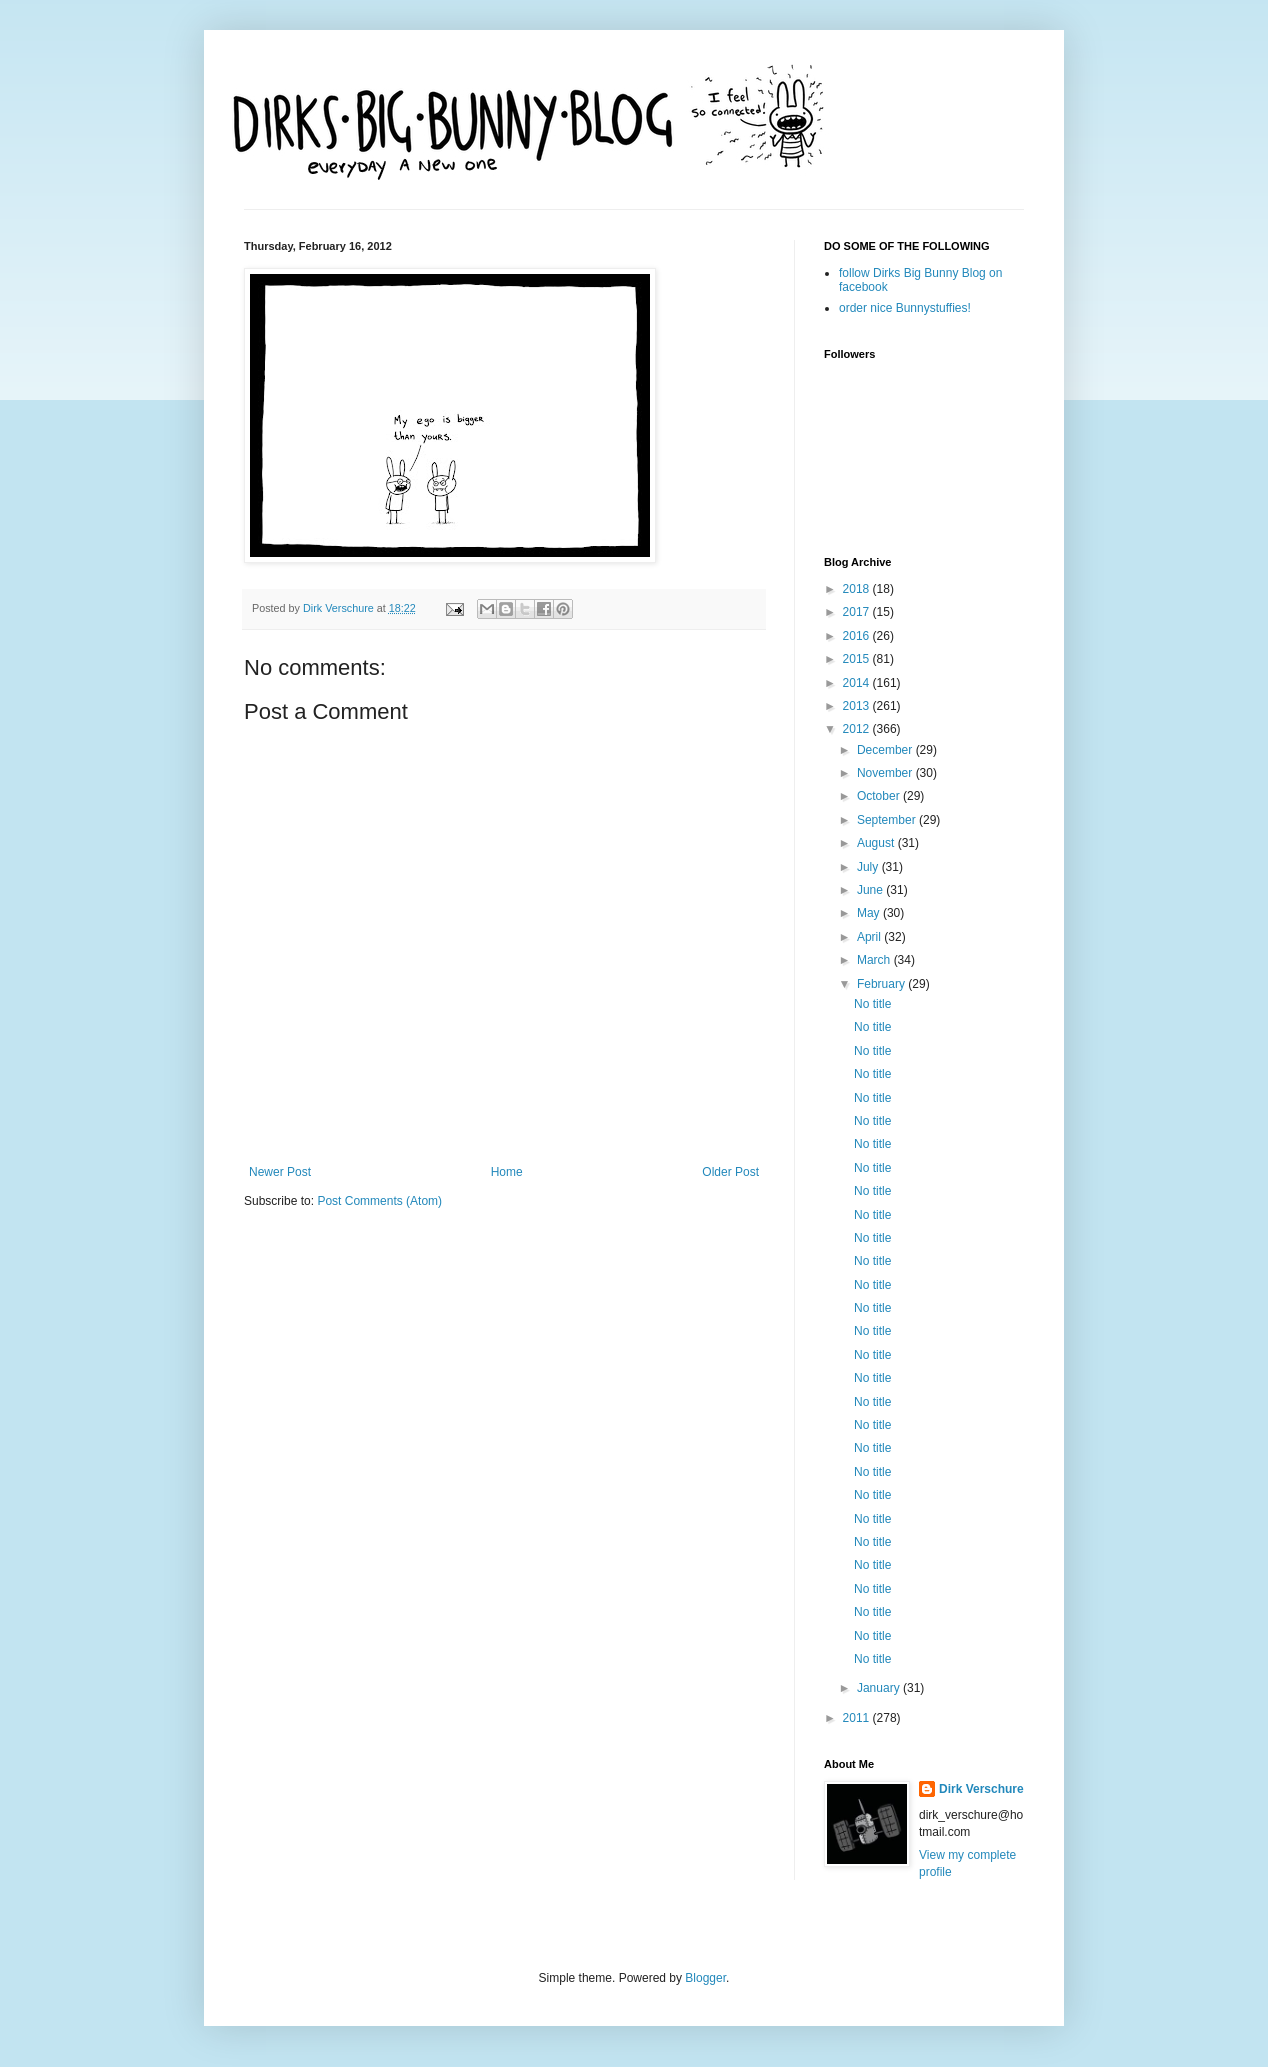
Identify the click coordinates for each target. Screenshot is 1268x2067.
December (886, 750)
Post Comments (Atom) (379, 1201)
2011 (858, 1718)
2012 (858, 729)
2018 (858, 589)
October (880, 796)
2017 (858, 612)
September (888, 820)
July (869, 867)
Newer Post (280, 1172)
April (870, 937)
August (877, 843)
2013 (858, 706)
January (880, 1688)
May (870, 913)
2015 (858, 659)
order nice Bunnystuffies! (905, 308)
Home (507, 1172)
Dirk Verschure (340, 608)
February (882, 984)
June (871, 890)
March (875, 960)
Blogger (705, 1978)
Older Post (730, 1172)
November (886, 773)
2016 (858, 636)
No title (872, 1004)
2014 (858, 683)
